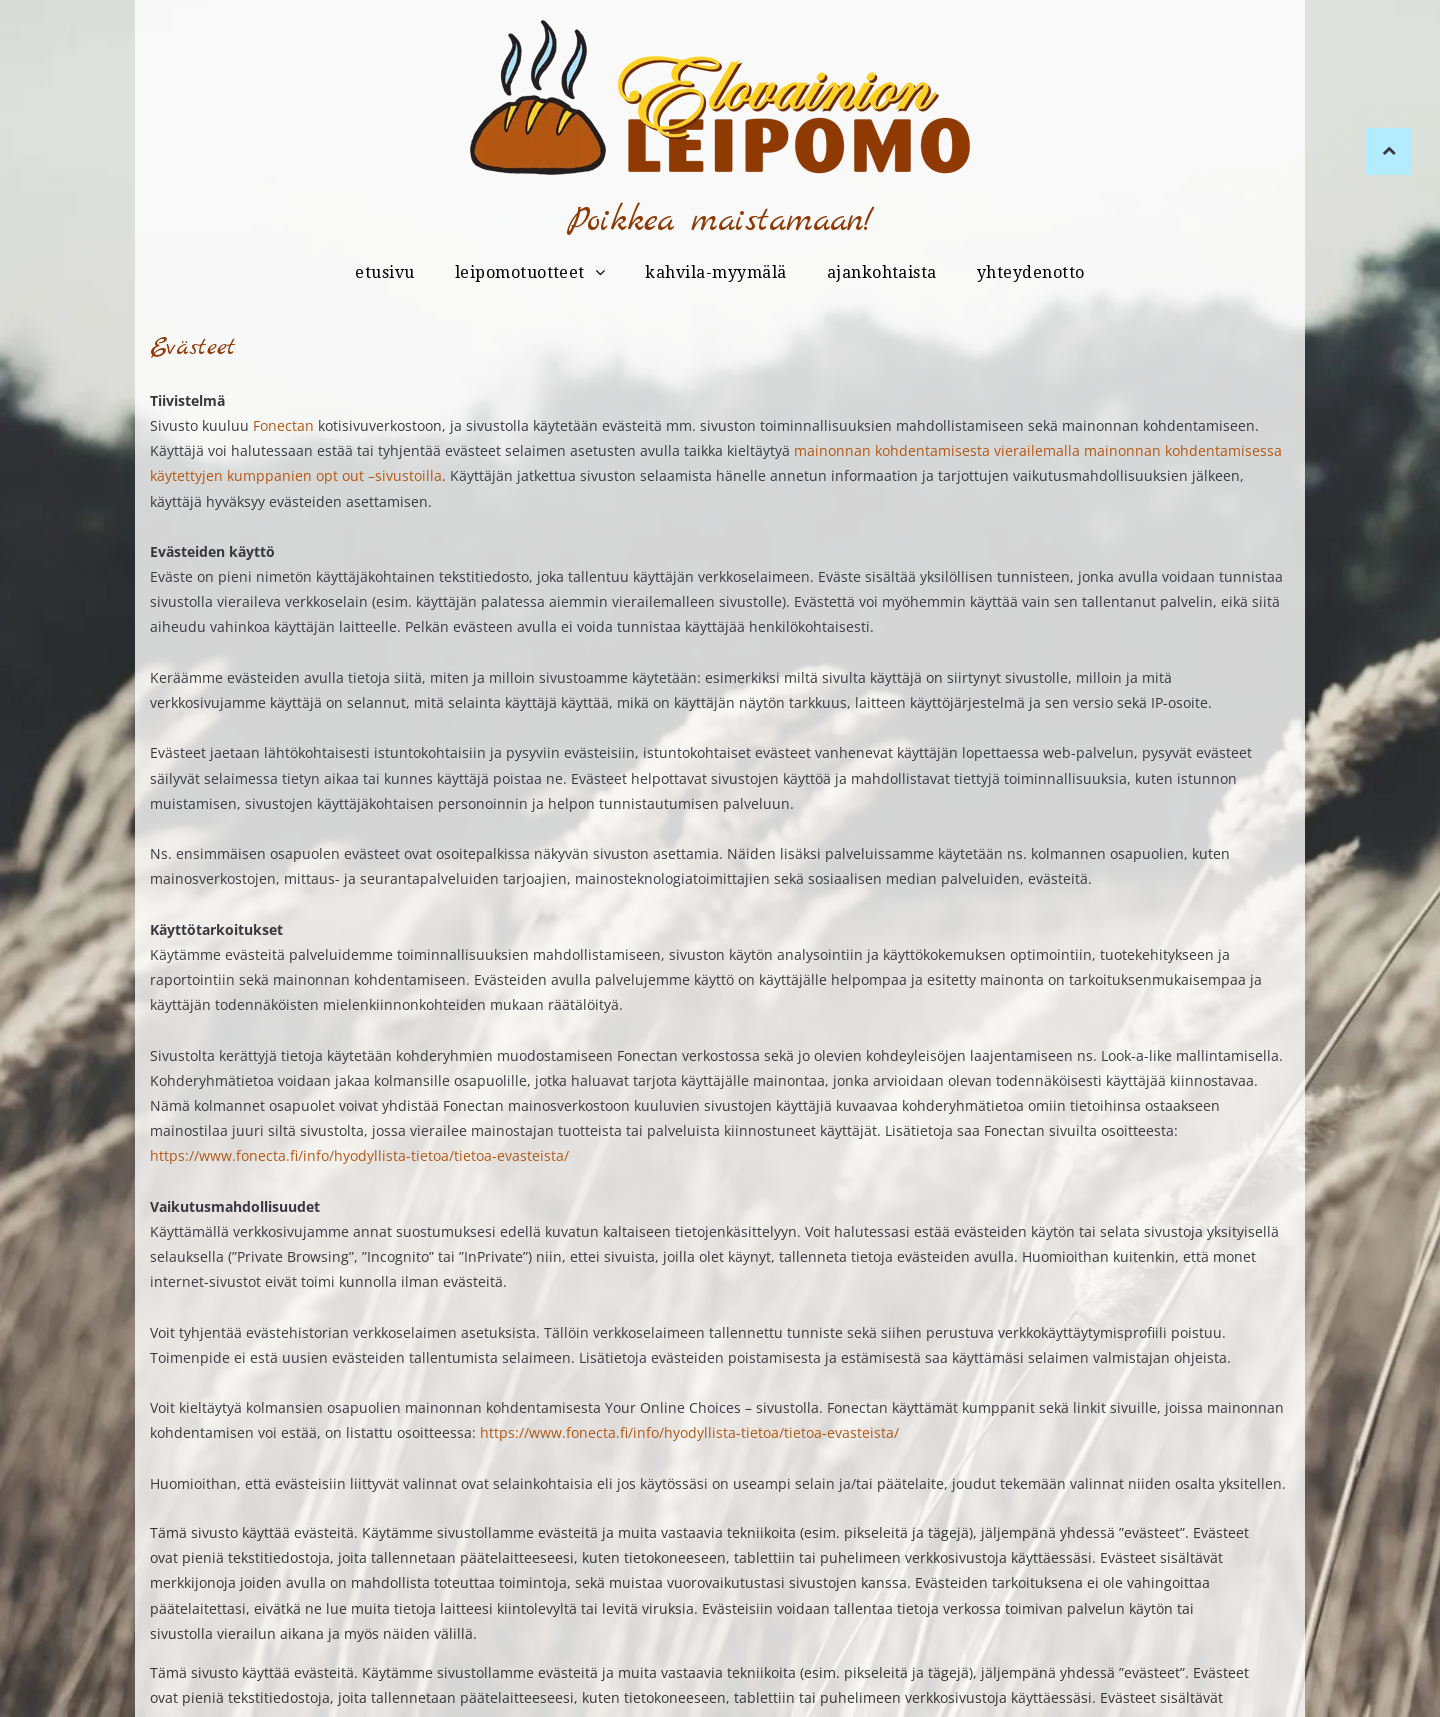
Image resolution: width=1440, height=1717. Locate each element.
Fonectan (283, 425)
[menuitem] (384, 273)
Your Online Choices (673, 1407)
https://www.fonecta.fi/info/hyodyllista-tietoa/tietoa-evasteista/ (359, 1155)
